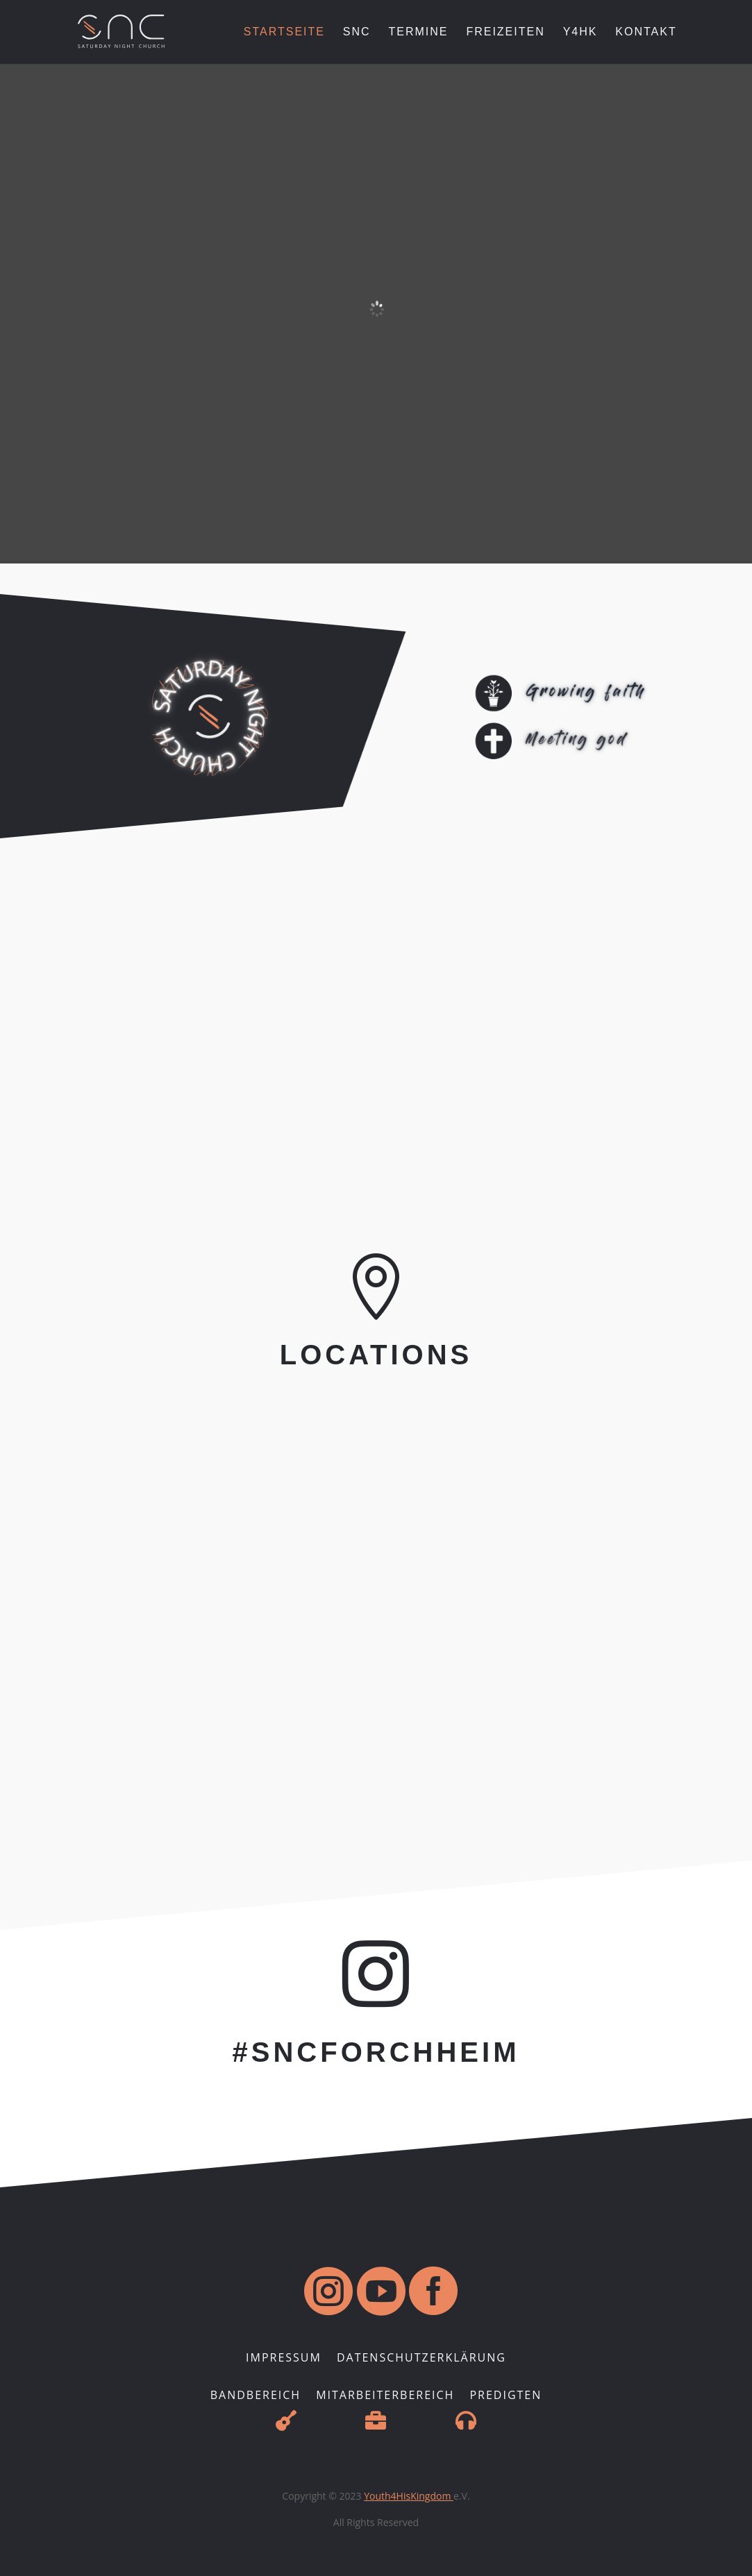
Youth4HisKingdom (408, 2495)
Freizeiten (505, 32)
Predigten (505, 2396)
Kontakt (645, 32)
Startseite (284, 32)
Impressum (283, 2359)
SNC (357, 32)
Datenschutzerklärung (421, 2359)
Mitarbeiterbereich (385, 2396)
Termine (419, 32)
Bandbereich (255, 2396)
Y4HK (580, 32)
